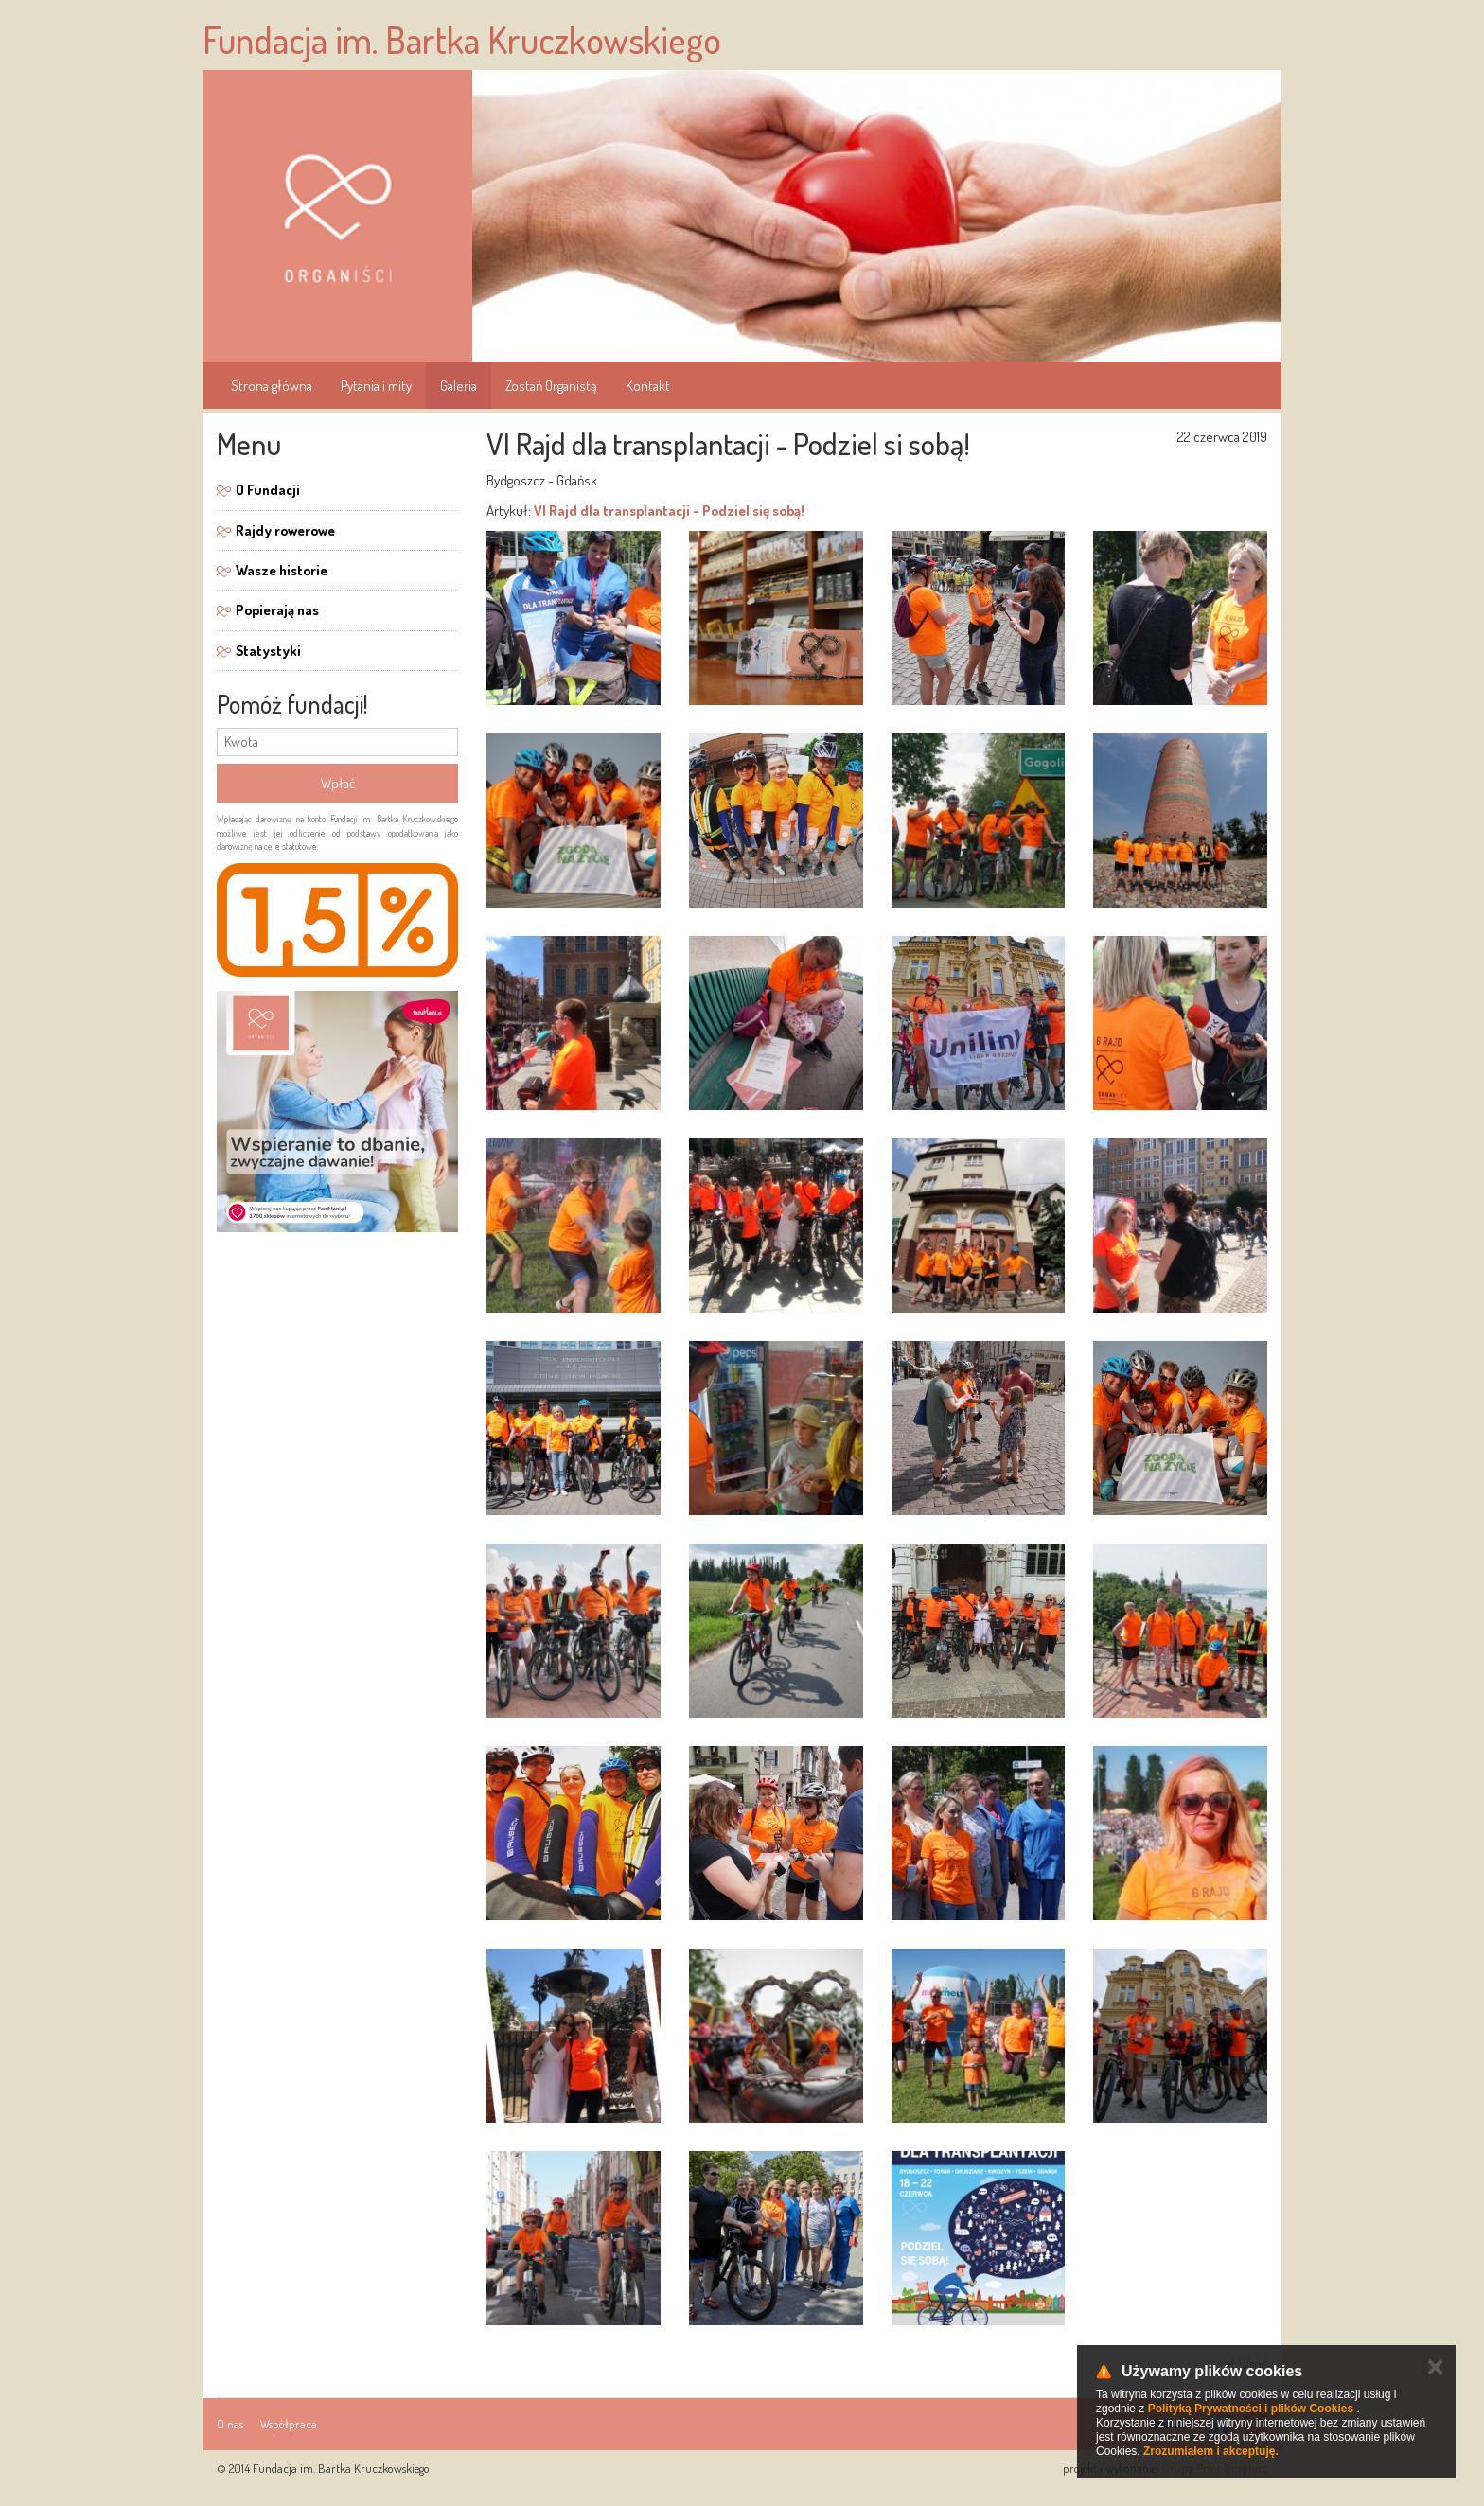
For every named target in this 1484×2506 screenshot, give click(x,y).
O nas (230, 2423)
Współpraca (288, 2423)
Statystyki (268, 651)
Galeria (458, 386)
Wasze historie (281, 570)
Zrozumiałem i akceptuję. (1211, 2451)
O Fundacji (268, 490)
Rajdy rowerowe (285, 530)
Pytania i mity (376, 386)
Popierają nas (277, 610)
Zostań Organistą (551, 386)
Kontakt (648, 386)
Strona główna (271, 386)
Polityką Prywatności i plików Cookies (1250, 2408)
